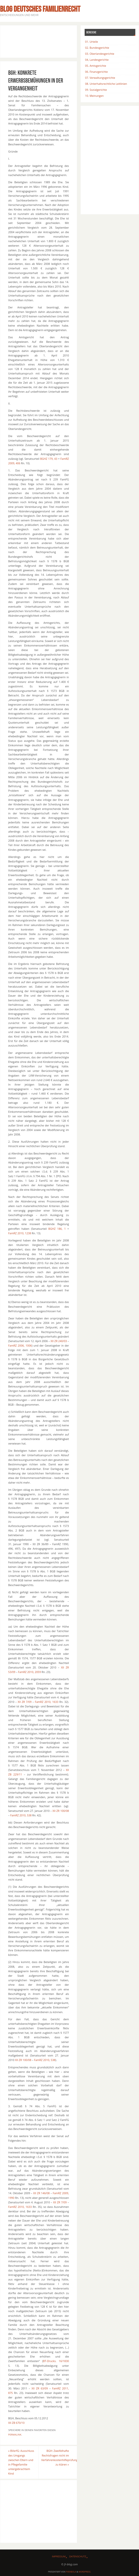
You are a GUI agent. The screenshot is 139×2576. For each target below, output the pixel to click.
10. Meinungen (94, 96)
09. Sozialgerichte (96, 90)
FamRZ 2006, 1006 (20, 1345)
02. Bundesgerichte (97, 48)
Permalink (14, 2434)
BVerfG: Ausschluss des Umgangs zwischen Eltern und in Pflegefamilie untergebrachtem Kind (21, 2462)
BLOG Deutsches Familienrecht (40, 9)
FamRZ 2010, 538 (20, 1815)
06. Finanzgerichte (96, 72)
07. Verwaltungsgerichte (100, 78)
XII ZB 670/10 (16, 2423)
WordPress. (85, 2571)
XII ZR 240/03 (59, 1341)
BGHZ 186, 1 (57, 1229)
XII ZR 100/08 (61, 1811)
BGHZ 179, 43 (48, 459)
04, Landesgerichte (97, 60)
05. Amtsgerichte (95, 66)
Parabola (71, 2571)
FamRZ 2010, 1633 (46, 1702)
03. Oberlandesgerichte (99, 54)
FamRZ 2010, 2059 (29, 1672)
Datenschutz (77, 2556)
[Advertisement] (69, 40)
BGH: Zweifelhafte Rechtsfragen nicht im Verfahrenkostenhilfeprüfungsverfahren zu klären (59, 2457)
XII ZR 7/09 (25, 1702)
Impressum (59, 2556)
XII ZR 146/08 (41, 2193)
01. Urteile (91, 42)
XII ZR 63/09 (40, 2388)
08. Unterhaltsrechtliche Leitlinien (106, 84)
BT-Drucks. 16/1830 (56, 2361)
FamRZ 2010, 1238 (19, 1233)
